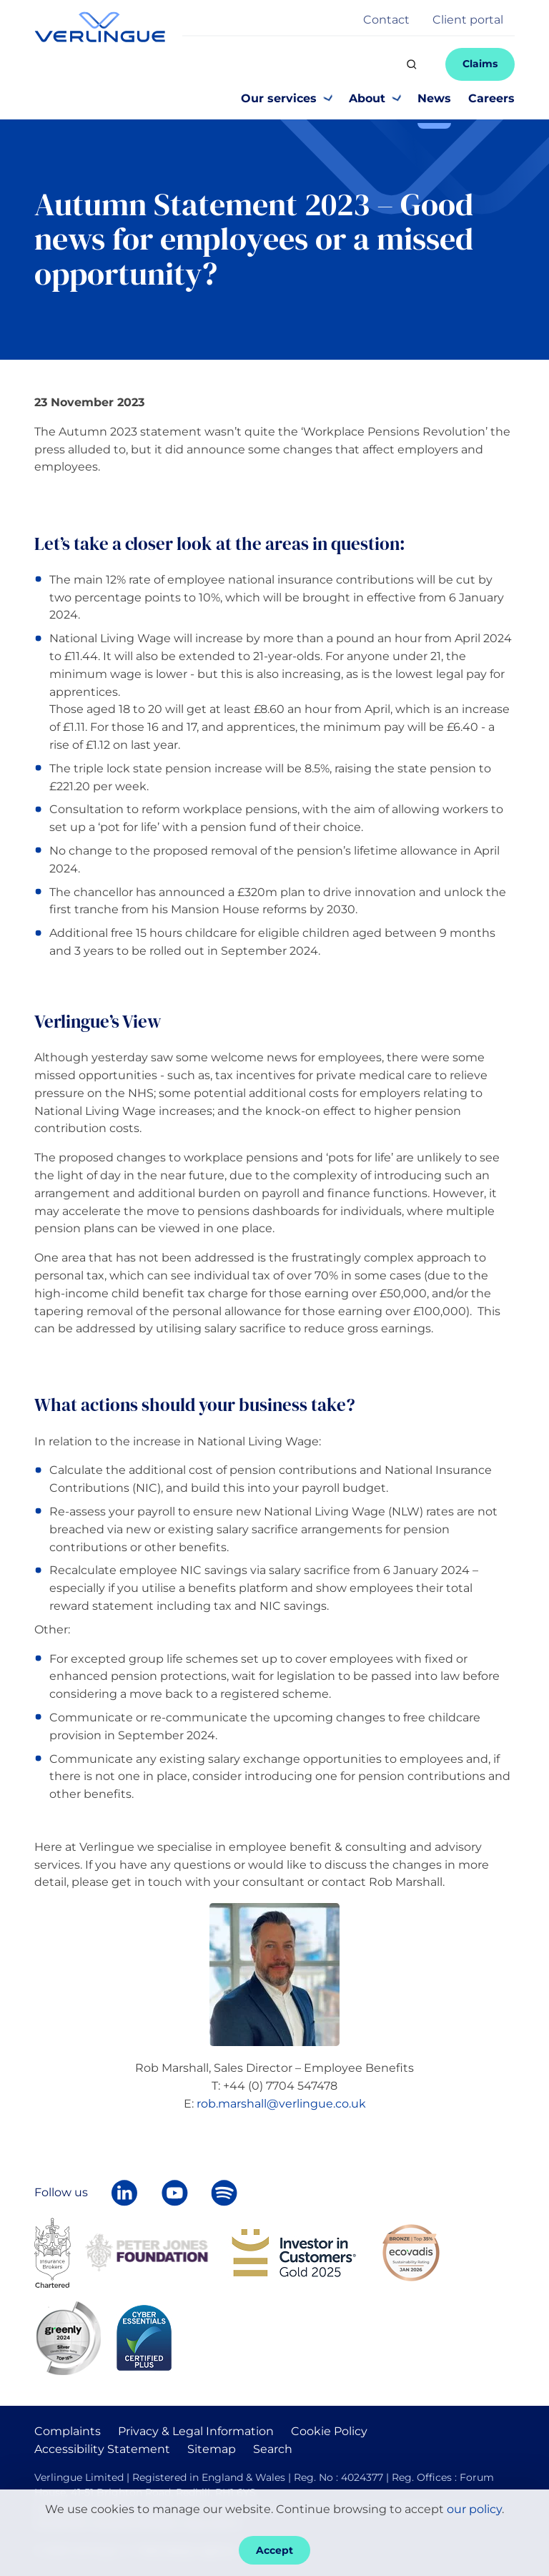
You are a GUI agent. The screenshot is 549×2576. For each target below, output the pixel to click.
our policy (474, 2509)
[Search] (411, 64)
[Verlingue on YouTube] (174, 2192)
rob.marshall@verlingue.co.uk (281, 2103)
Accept (274, 2550)
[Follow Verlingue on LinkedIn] (124, 2192)
